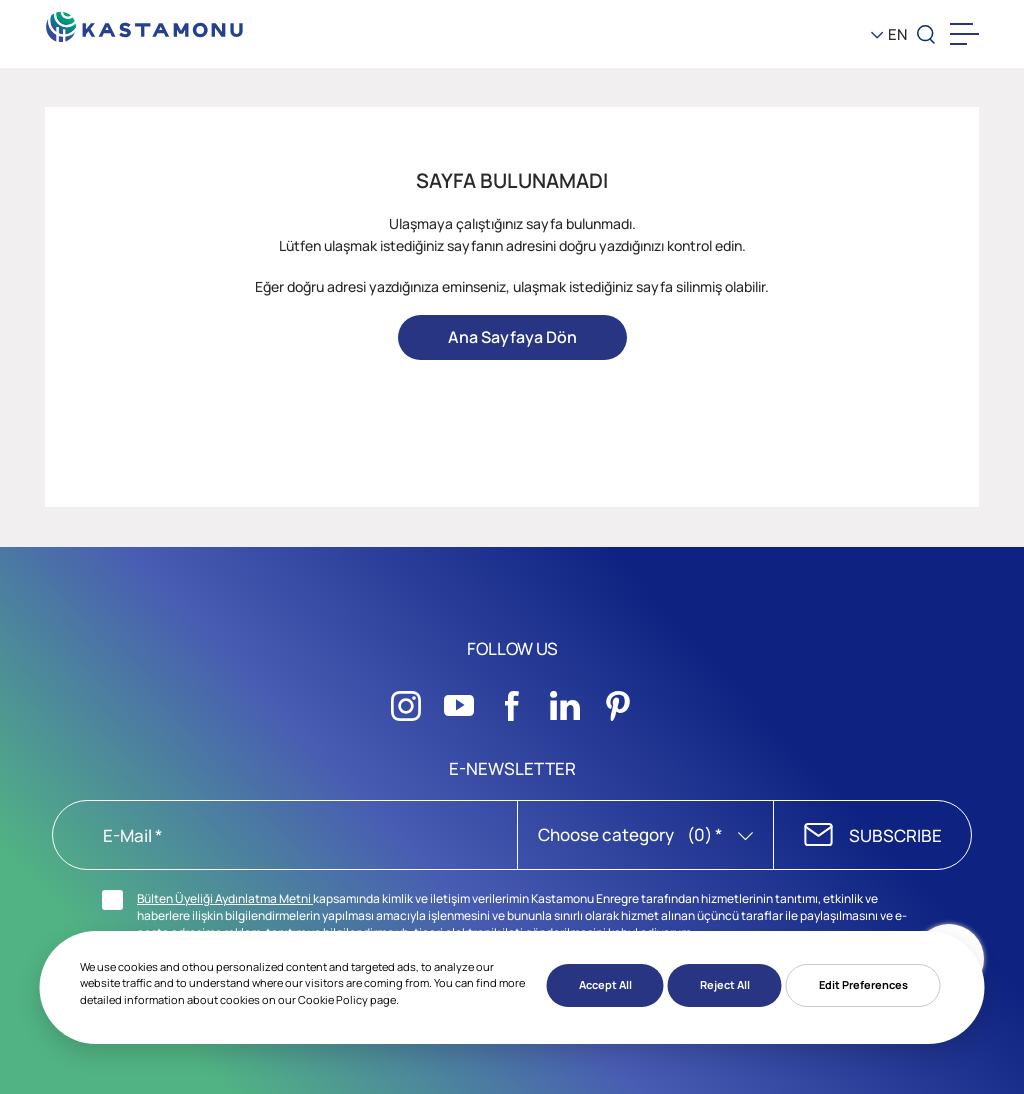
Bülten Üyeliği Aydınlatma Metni (225, 898)
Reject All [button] (725, 984)
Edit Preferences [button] (863, 984)
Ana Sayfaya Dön (512, 337)
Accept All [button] (605, 984)
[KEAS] (145, 21)
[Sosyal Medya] (406, 700)
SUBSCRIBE (895, 835)
